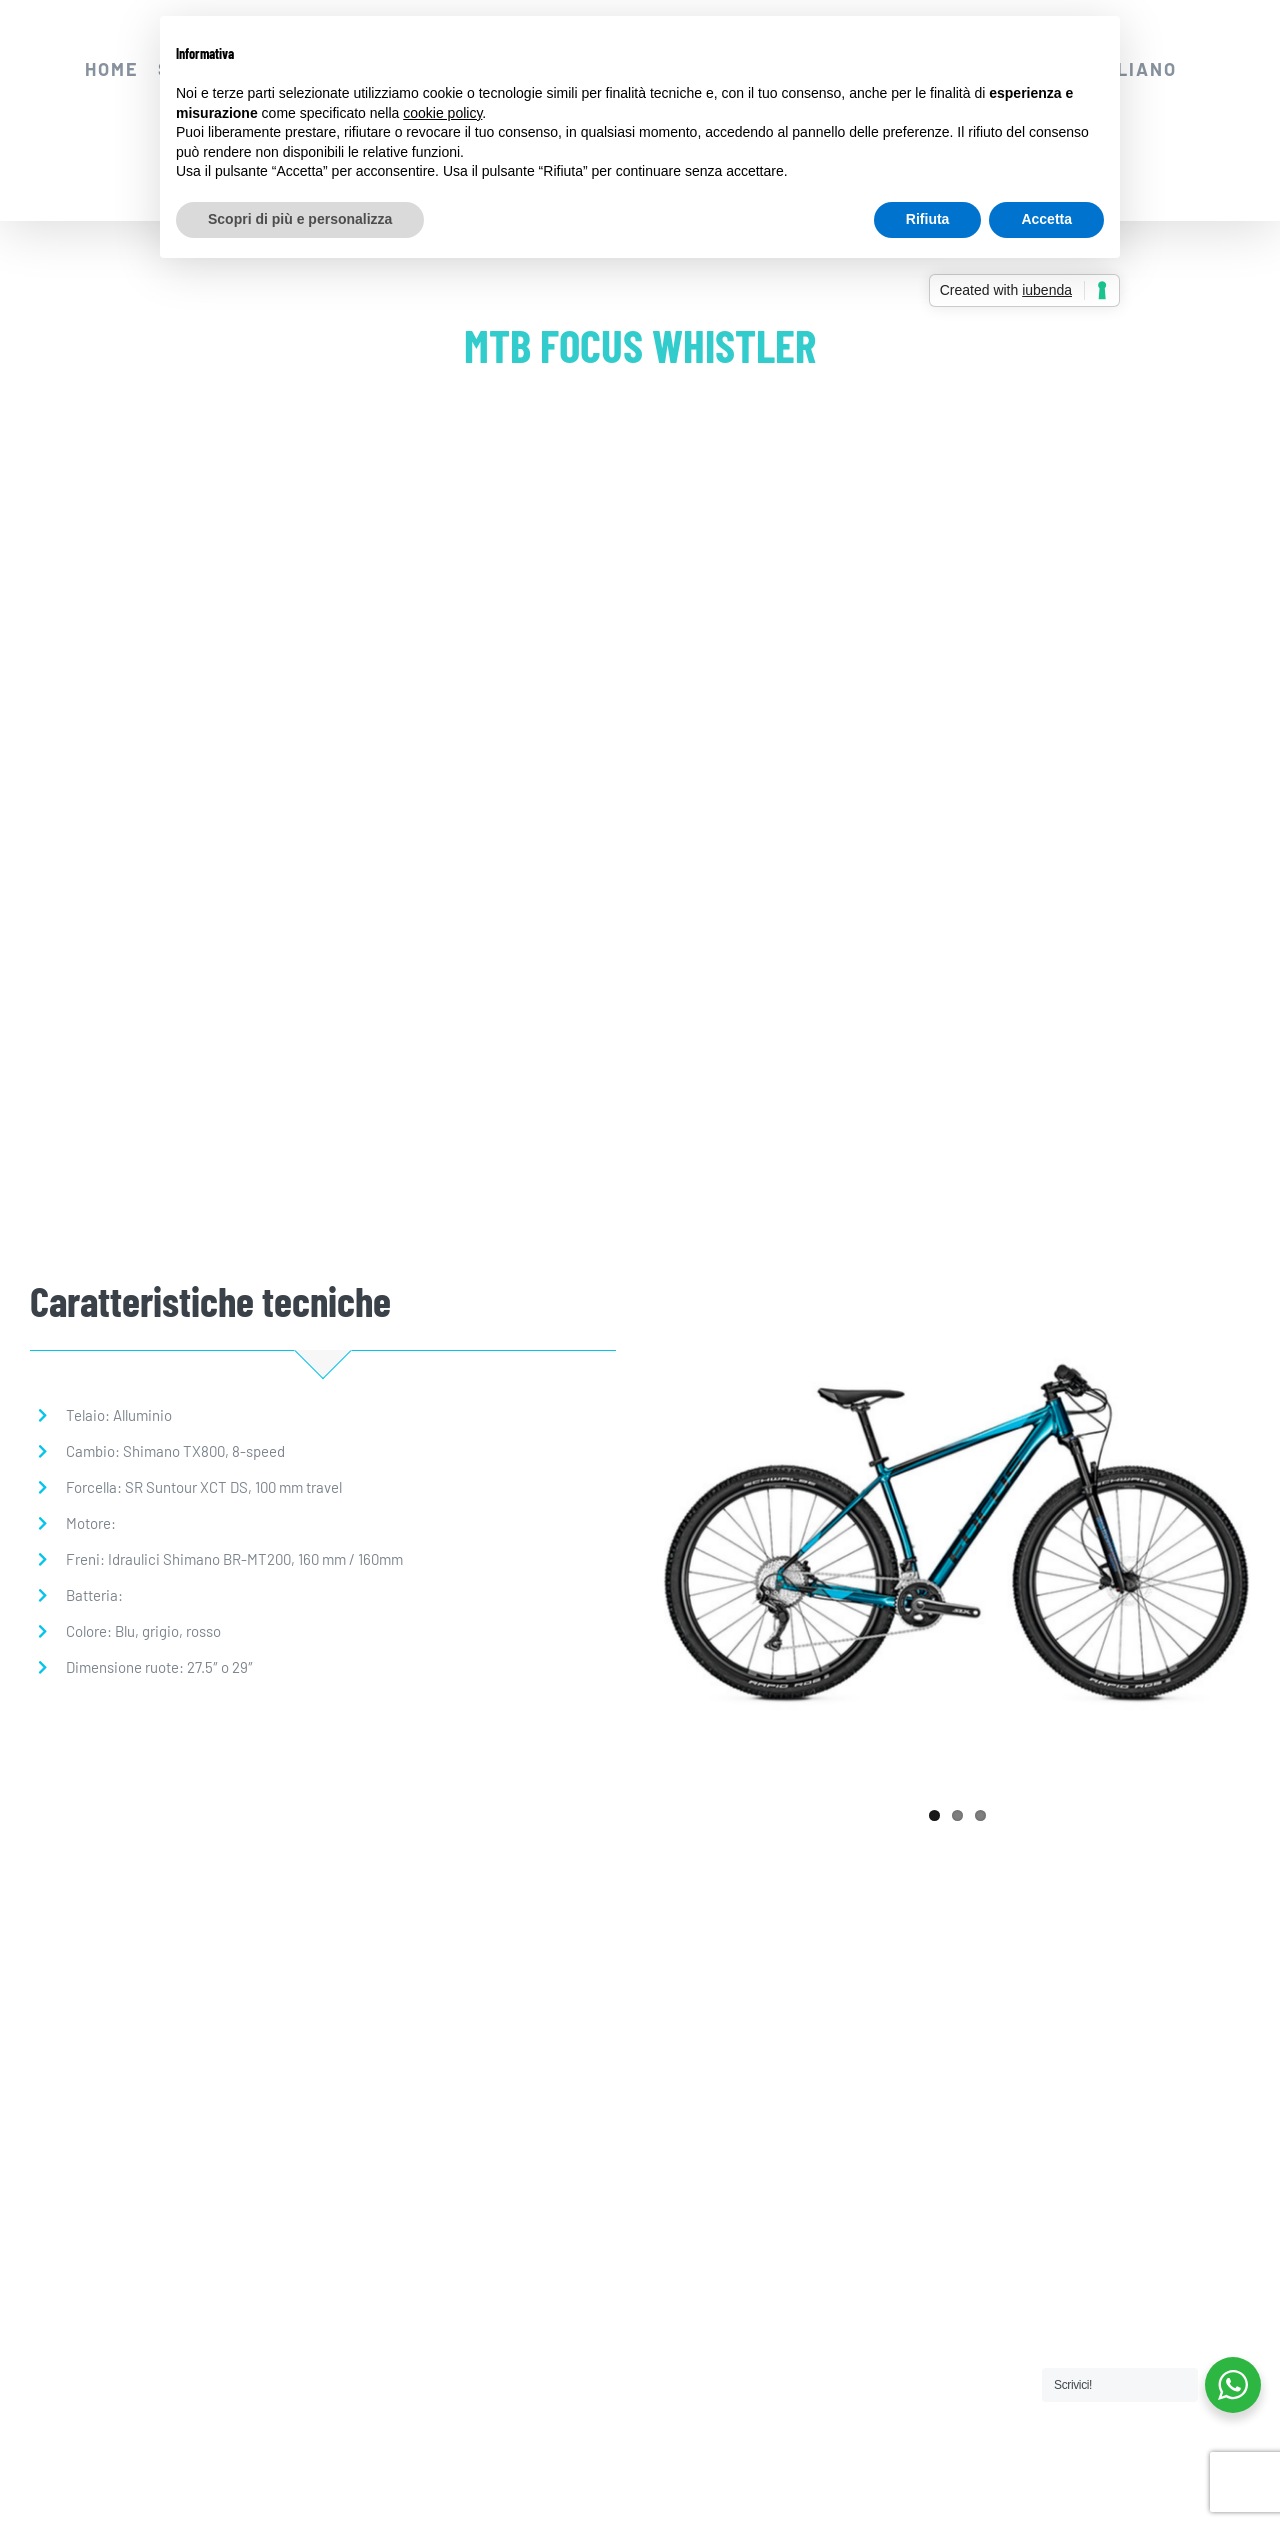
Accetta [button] (1046, 219)
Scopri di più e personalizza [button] (300, 219)
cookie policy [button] (442, 113)
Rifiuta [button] (928, 219)
